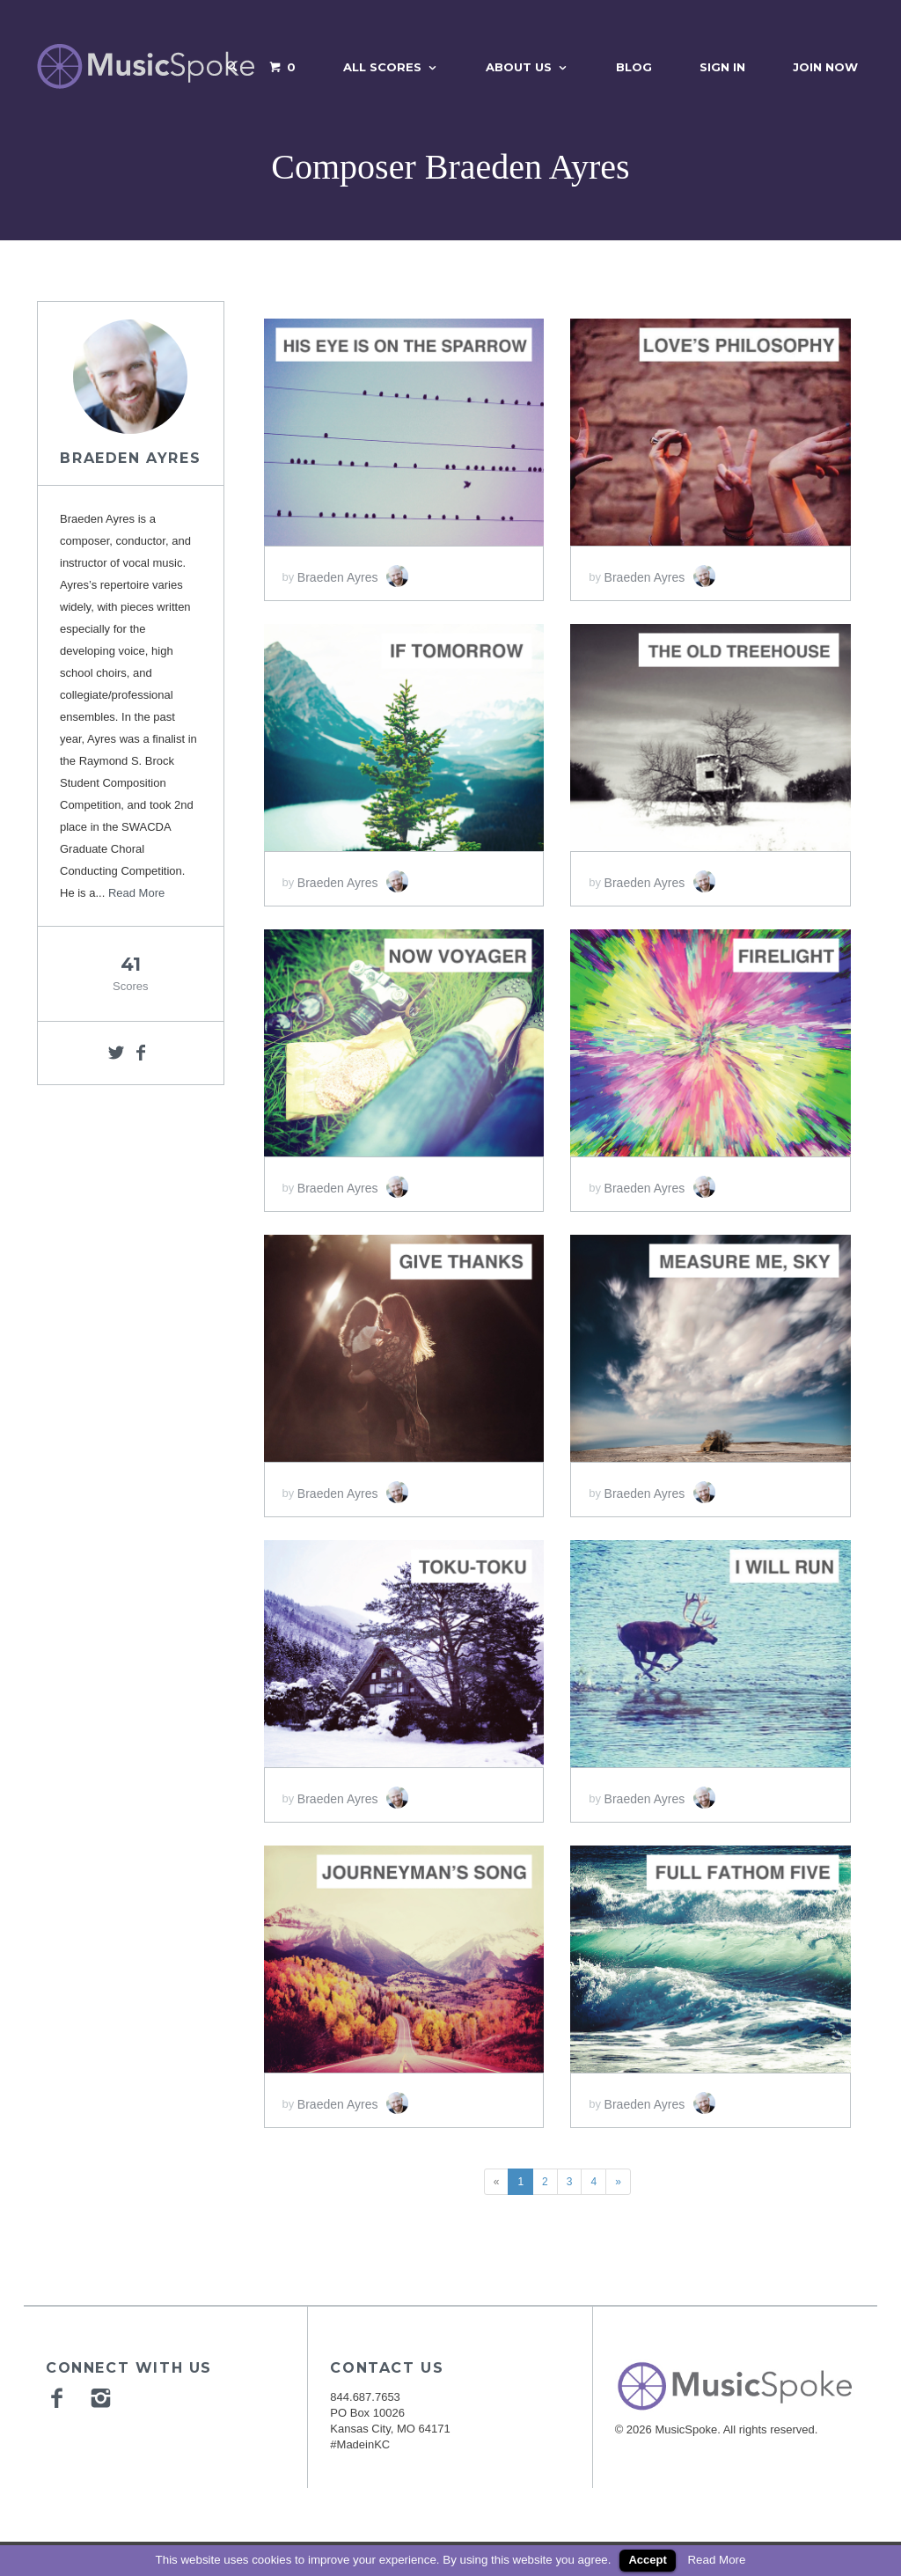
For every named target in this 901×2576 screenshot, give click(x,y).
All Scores (382, 67)
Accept (647, 2559)
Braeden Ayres (130, 458)
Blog (634, 67)
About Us (519, 67)
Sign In (722, 67)
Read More (136, 892)
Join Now (825, 67)
